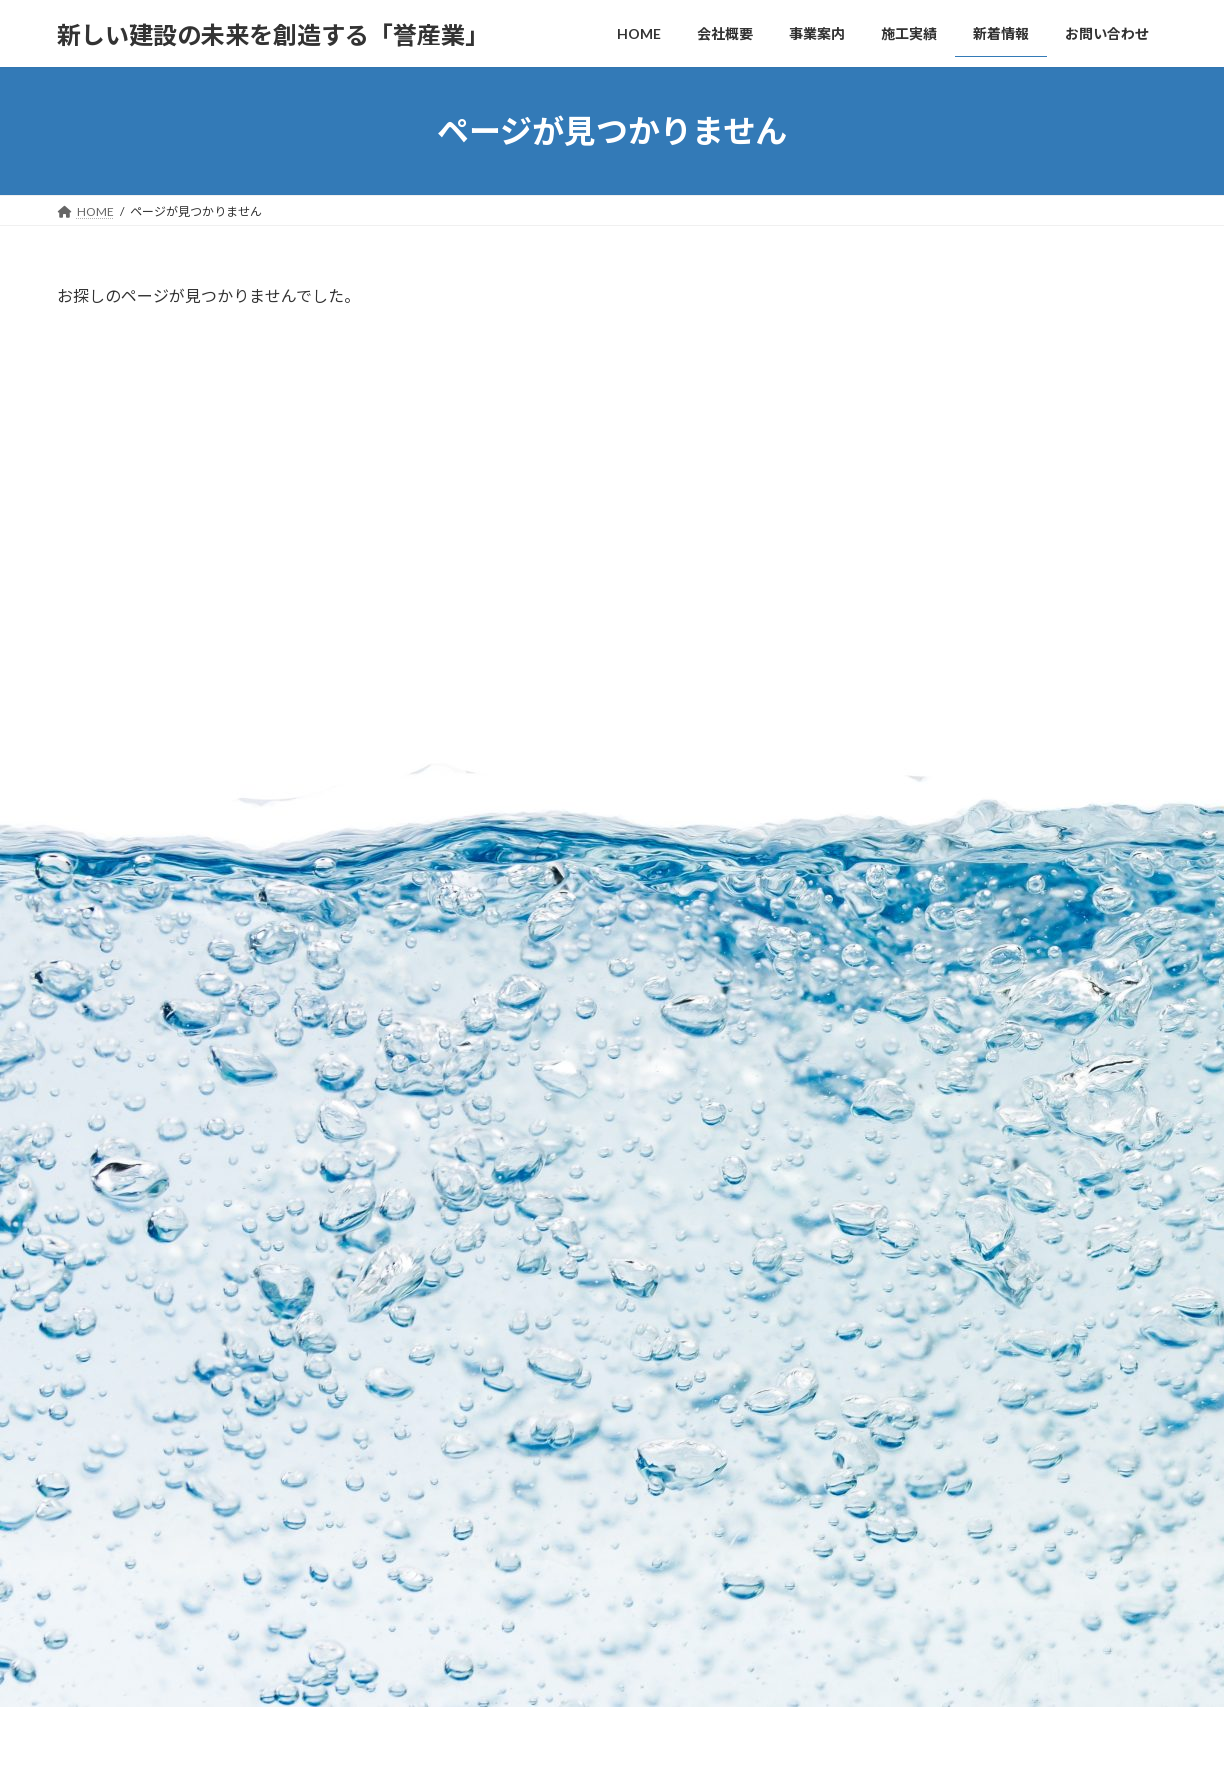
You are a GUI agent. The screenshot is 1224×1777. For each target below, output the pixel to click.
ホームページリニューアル (1066, 457)
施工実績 (473, 1385)
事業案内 (473, 1350)
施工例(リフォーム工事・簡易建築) (555, 1524)
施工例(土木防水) (507, 1454)
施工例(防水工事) (507, 1419)
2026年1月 (907, 729)
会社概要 (473, 1315)
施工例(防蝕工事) (507, 1559)
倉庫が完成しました (1046, 356)
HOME (467, 1280)
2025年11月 (911, 769)
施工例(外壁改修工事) (519, 1593)
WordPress (525, 1742)
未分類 (894, 621)
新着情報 (473, 1628)
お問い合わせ (112, 1166)
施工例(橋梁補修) (507, 1489)
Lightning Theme (614, 1742)
